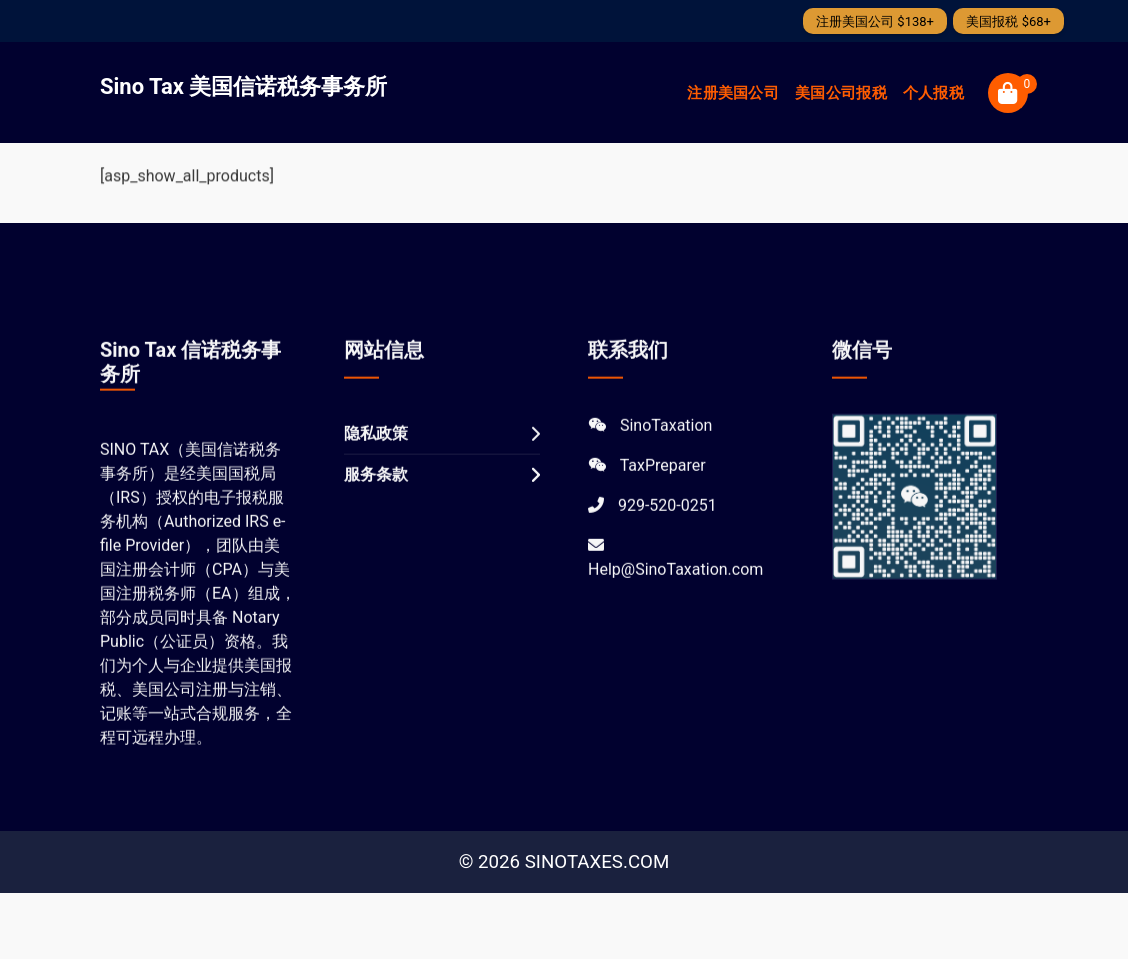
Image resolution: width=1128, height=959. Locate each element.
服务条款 (376, 495)
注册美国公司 (733, 93)
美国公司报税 (841, 93)
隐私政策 (376, 454)
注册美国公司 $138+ (875, 21)
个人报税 (933, 93)
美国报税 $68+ (1008, 21)
